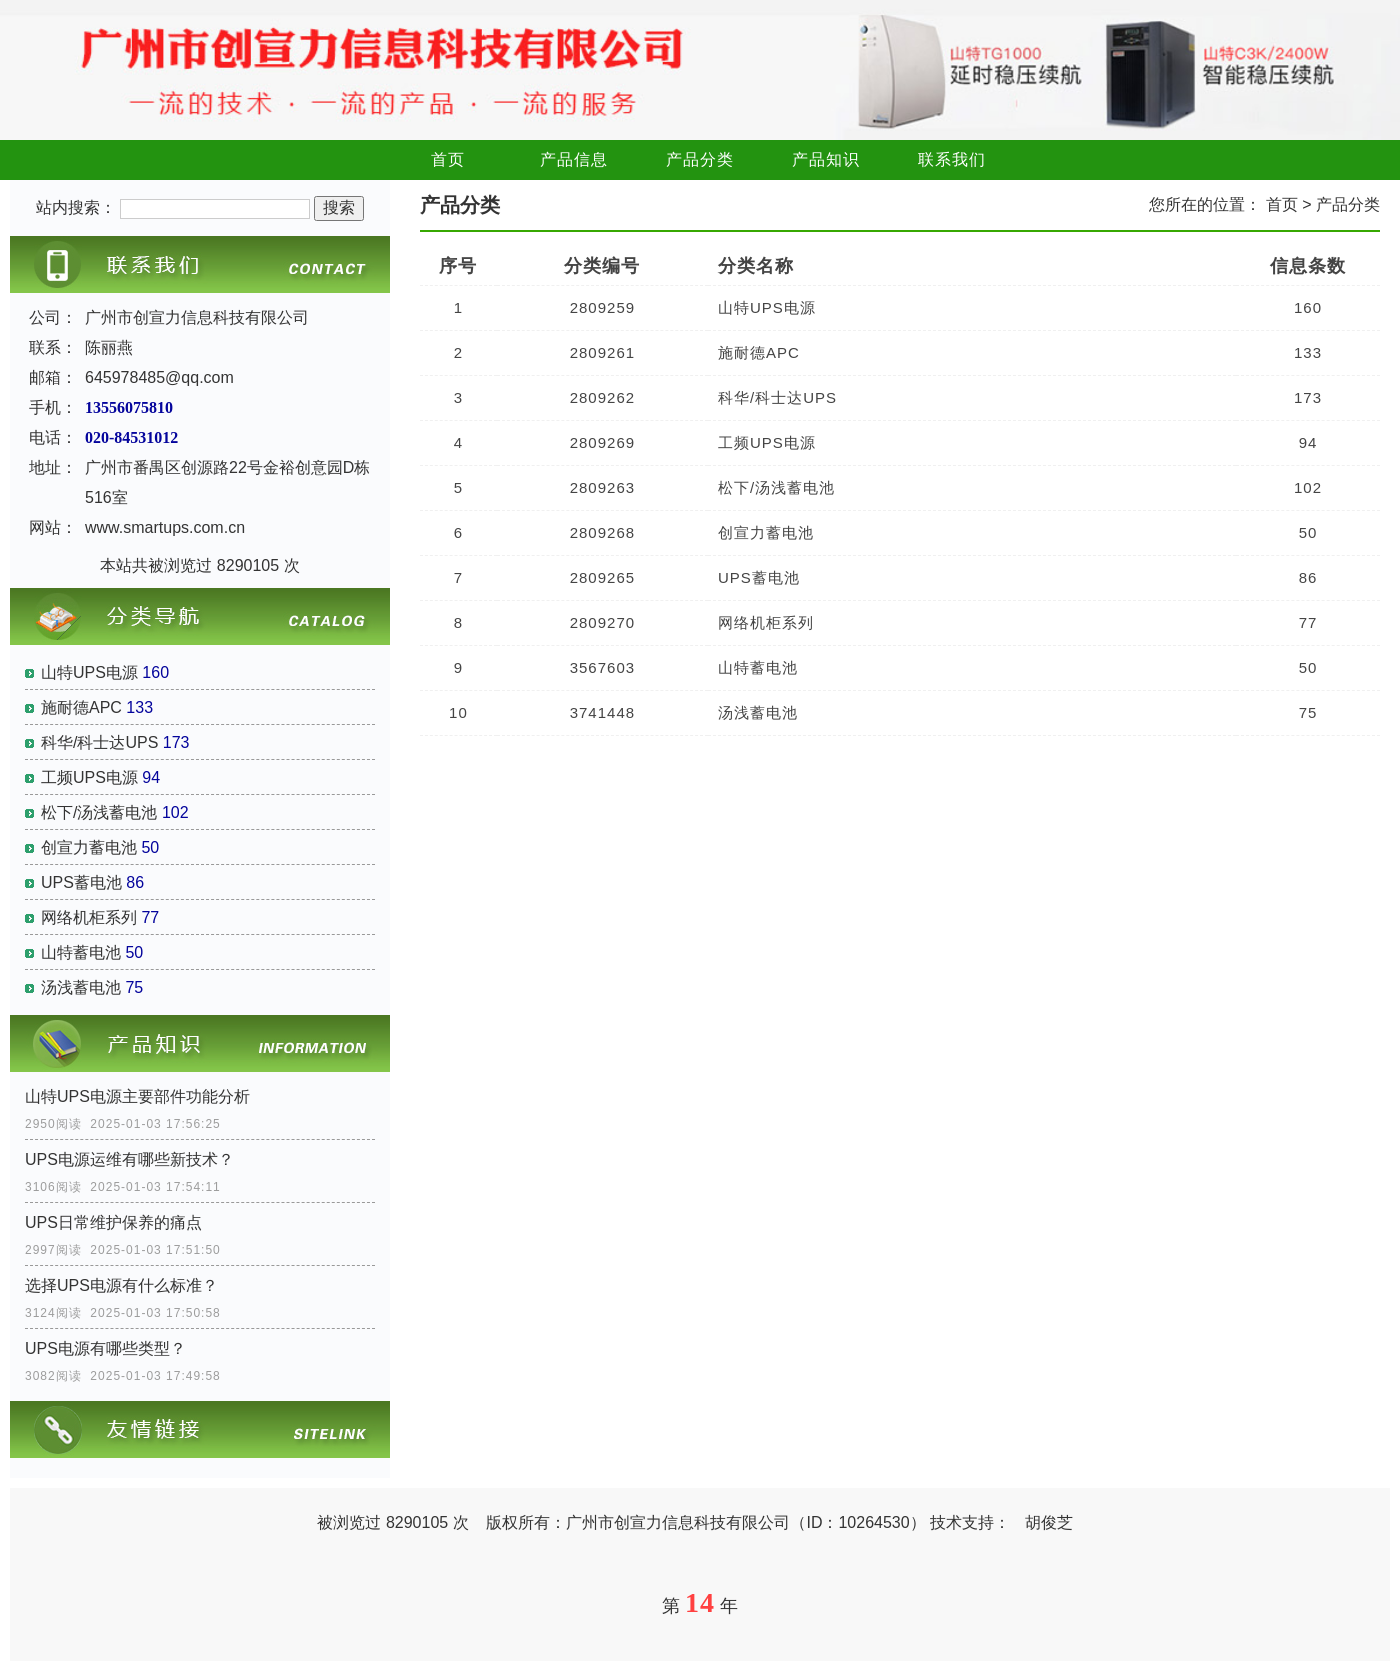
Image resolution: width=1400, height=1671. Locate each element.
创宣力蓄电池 (89, 847)
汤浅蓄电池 (81, 987)
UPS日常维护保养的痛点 (113, 1222)
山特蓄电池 (81, 952)
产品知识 (826, 159)
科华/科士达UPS (99, 742)
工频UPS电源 (89, 777)
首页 (448, 159)
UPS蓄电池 (81, 882)
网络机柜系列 (89, 917)
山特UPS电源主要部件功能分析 (137, 1096)
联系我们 (952, 159)
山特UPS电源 (89, 672)
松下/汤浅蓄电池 (99, 812)
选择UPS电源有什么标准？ (121, 1285)
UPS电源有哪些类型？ (105, 1348)
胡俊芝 (1049, 1522)
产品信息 (574, 159)
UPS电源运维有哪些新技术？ (129, 1159)
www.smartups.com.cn (165, 527)
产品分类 (700, 159)
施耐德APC (81, 707)
